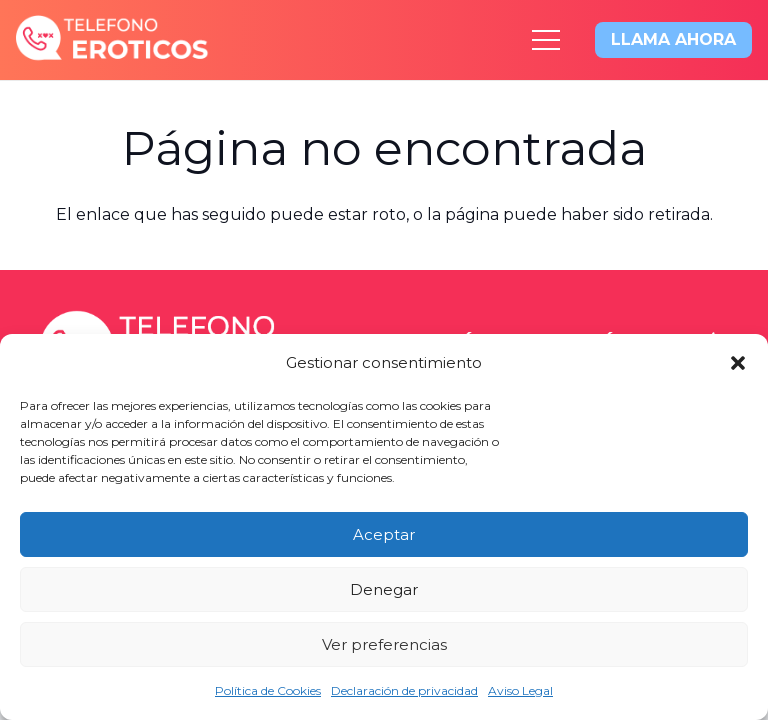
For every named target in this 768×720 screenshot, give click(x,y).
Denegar (384, 589)
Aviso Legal (520, 690)
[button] (738, 363)
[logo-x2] (112, 40)
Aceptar (384, 534)
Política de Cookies (268, 690)
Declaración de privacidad (404, 690)
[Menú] (546, 40)
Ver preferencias (384, 644)
